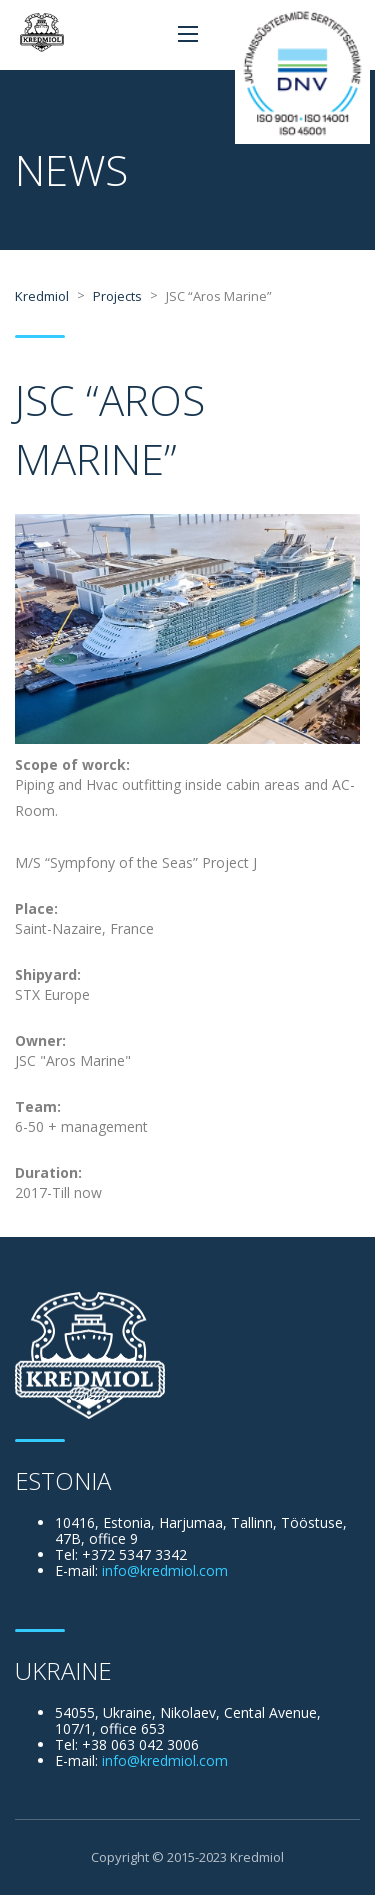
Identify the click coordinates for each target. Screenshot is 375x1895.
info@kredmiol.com (165, 1570)
